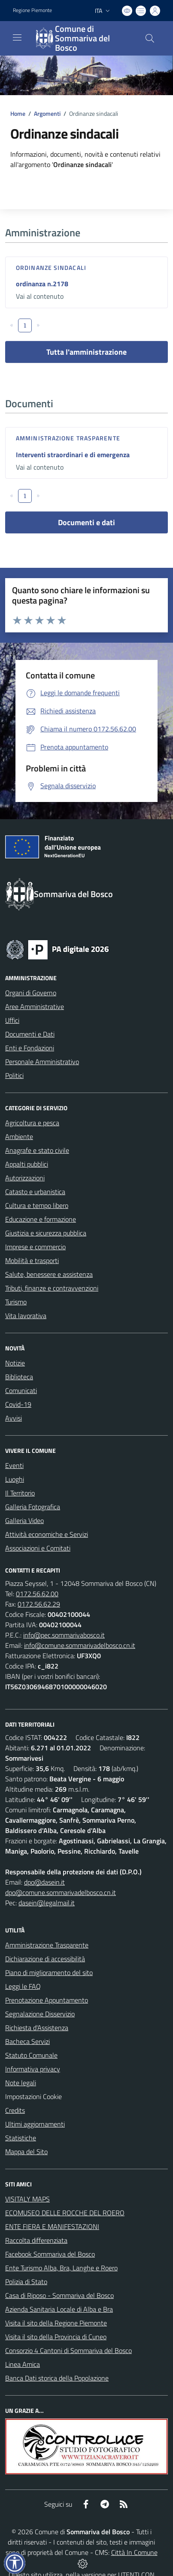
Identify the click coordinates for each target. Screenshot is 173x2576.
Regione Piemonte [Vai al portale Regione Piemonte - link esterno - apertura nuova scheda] (32, 10)
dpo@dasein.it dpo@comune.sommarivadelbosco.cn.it (60, 1887)
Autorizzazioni (25, 1178)
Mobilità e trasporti (32, 1260)
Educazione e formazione (40, 1219)
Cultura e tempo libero (36, 1205)
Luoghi (14, 1479)
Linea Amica (22, 2364)
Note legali (20, 2083)
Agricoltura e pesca (32, 1123)
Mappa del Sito (26, 2151)
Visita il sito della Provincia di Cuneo (55, 2336)
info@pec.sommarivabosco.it (64, 1635)
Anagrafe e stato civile (37, 1150)
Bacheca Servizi (27, 2041)
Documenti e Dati (30, 1034)
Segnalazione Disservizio (40, 2014)
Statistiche (20, 2138)
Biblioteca (19, 1377)
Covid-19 (18, 1404)
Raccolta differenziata (36, 2240)
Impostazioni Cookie (33, 2096)
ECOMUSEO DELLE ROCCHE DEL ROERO (64, 2213)
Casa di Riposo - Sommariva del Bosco (59, 2295)
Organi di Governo (30, 993)
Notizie (15, 1363)
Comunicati (21, 1390)
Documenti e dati (86, 522)
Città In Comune (134, 2552)
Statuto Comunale (31, 2055)
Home (17, 113)
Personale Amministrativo (42, 1061)
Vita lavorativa (25, 1315)
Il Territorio (20, 1493)
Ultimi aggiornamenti (35, 2124)
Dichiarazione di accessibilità (45, 1959)
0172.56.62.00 (37, 1593)
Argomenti (47, 113)
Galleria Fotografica (32, 1507)
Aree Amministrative (34, 1006)
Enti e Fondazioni (29, 1048)
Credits (15, 2110)
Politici (14, 1075)
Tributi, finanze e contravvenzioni (51, 1288)
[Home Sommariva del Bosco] (82, 38)
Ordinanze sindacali (51, 267)
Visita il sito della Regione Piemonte (56, 2323)
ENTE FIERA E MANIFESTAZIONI (52, 2226)
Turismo (16, 1302)
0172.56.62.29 (39, 1604)
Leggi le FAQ (23, 1986)
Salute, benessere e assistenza (49, 1274)
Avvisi (13, 1418)
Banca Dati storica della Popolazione (57, 2378)
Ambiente (19, 1136)
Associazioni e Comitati (37, 1548)
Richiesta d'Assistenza (36, 2027)
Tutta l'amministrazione (86, 352)
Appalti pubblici (26, 1164)
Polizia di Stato (26, 2281)
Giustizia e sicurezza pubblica (45, 1233)
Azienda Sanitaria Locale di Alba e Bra (59, 2309)
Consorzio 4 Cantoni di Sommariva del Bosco (68, 2350)
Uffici (12, 1020)
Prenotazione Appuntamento (46, 2000)
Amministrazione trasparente (68, 438)
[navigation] (17, 37)
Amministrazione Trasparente (46, 1945)
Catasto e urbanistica (35, 1191)
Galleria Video (24, 1520)
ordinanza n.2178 (42, 284)
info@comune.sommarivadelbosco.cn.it (79, 1645)
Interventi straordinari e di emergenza (73, 454)
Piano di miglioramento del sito (49, 1972)
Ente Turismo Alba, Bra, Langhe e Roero (61, 2268)
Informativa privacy (32, 2069)
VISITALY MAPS (27, 2199)
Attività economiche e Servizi (46, 1534)
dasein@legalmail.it (46, 1903)
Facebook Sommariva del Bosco (50, 2254)
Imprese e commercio (35, 1247)
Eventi (14, 1465)
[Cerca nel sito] (150, 38)
